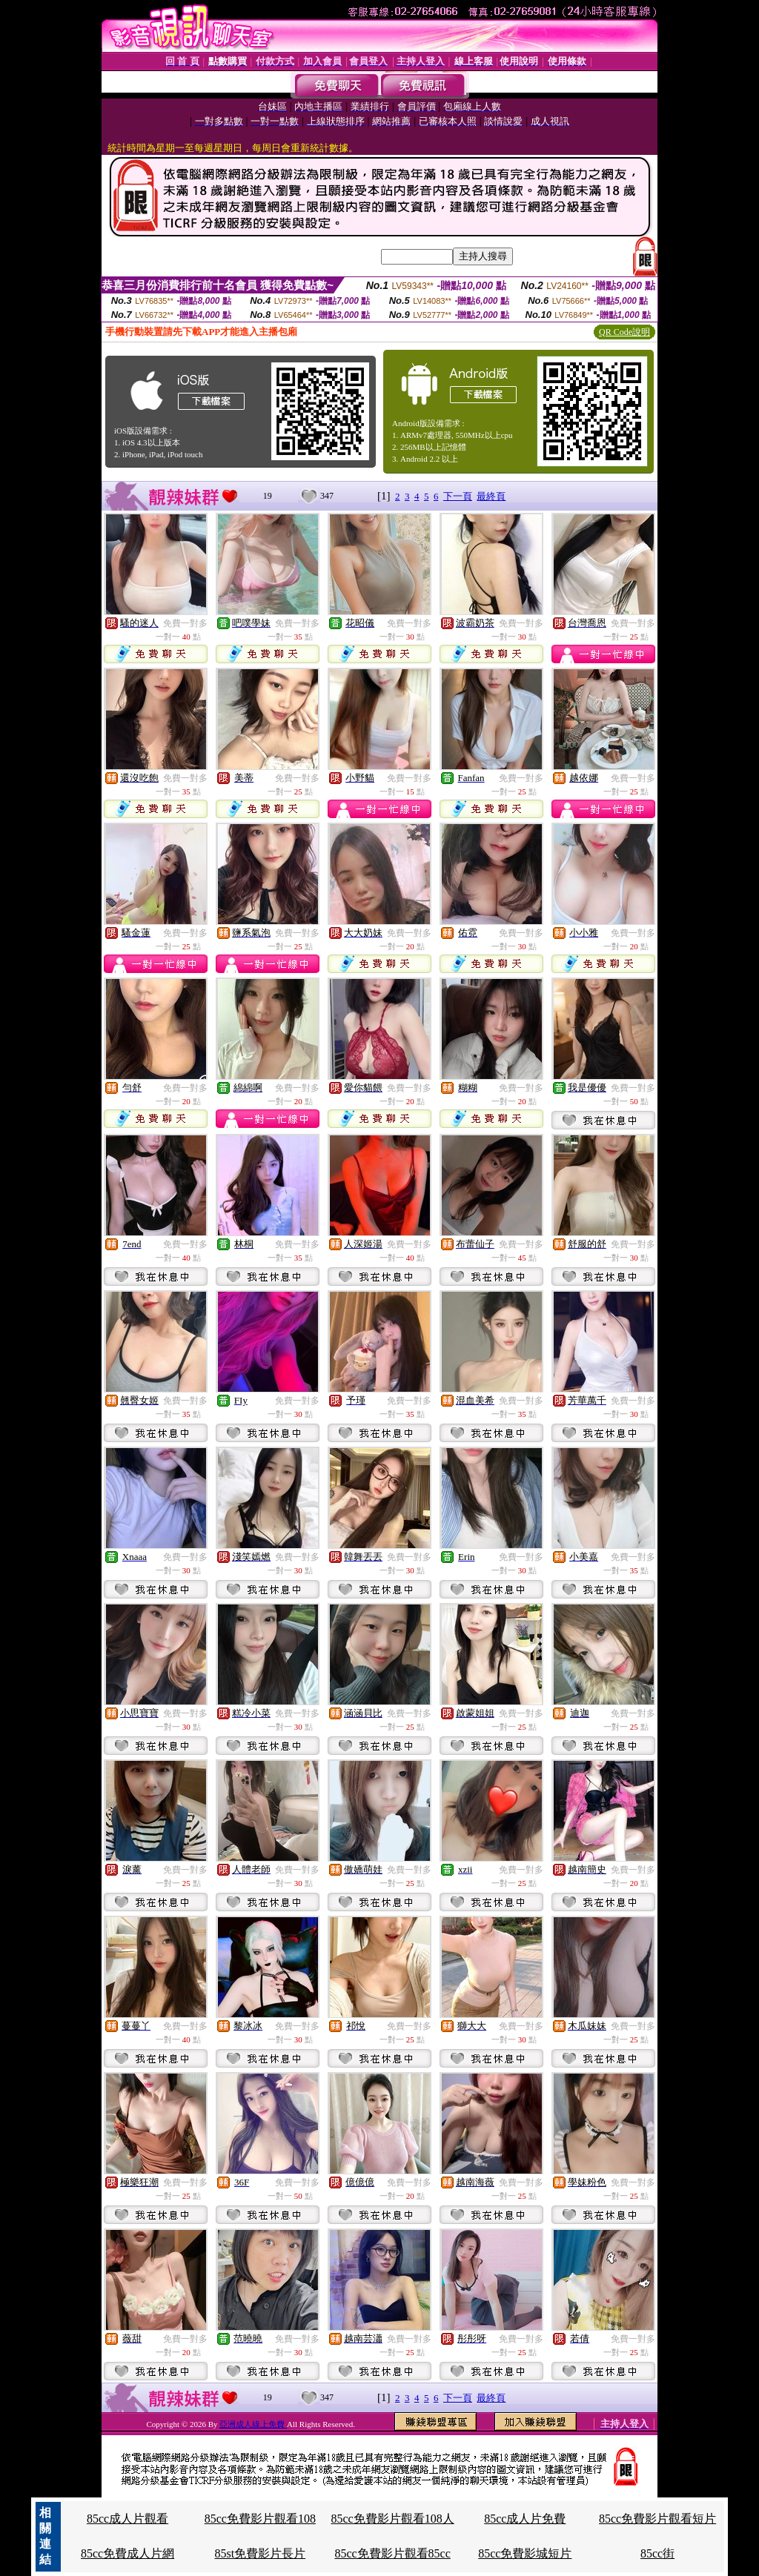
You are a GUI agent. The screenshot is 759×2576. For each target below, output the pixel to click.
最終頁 (491, 496)
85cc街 (657, 2553)
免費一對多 (185, 623)
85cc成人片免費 (525, 2518)
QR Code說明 (624, 332)
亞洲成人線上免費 (253, 2424)
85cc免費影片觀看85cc (392, 2553)
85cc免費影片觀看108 (260, 2518)
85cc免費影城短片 (524, 2553)
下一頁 (457, 496)
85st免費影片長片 (260, 2553)
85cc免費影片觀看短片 (657, 2518)
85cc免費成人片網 (127, 2553)
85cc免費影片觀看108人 (392, 2518)
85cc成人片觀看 (127, 2518)
